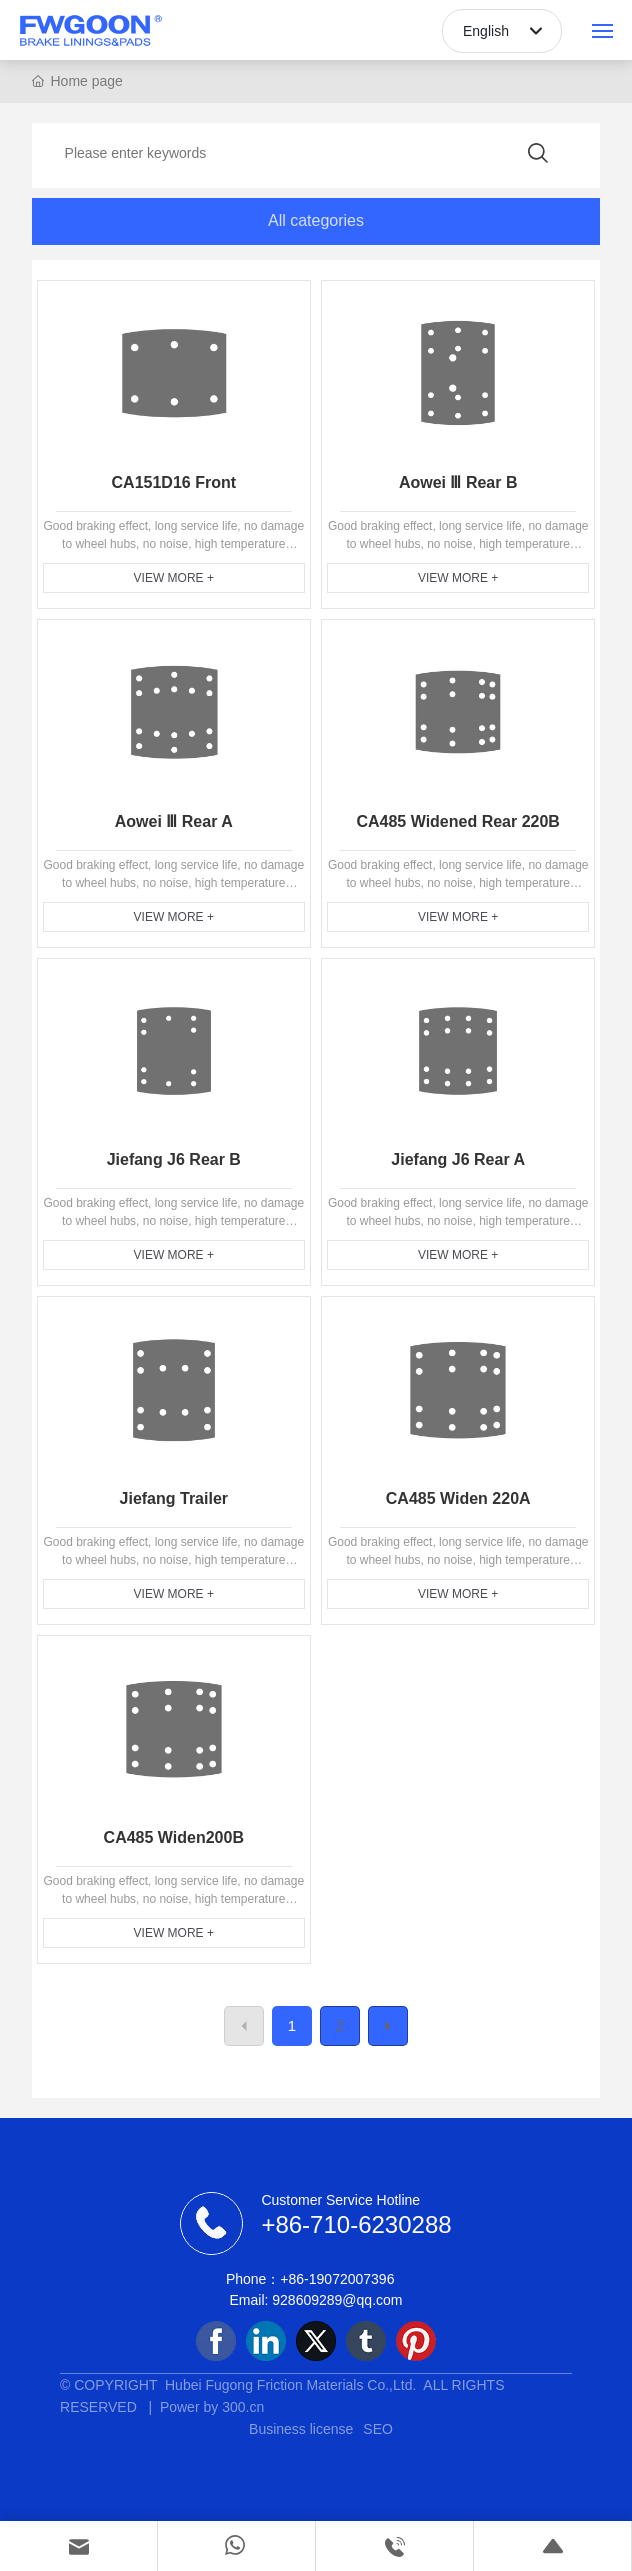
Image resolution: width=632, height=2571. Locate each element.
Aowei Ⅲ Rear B (458, 482)
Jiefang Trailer (174, 1498)
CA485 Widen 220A (458, 1498)
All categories (316, 220)
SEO (378, 2429)
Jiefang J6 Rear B (174, 1159)
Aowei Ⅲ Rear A (174, 821)
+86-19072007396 (337, 2279)
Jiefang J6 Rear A (458, 1159)
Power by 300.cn (208, 2407)
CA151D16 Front (174, 482)
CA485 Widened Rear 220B (458, 821)
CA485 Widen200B (174, 1837)
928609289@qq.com (337, 2300)
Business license (301, 2429)
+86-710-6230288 (356, 2224)
